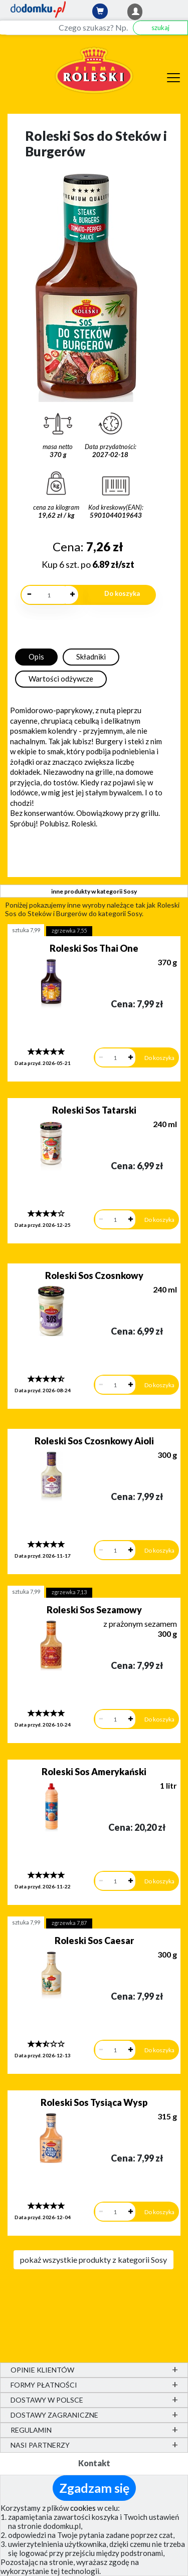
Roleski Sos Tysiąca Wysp (94, 2102)
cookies (83, 2507)
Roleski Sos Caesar (94, 1940)
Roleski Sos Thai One (94, 948)
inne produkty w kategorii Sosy (94, 891)
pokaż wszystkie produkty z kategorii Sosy (93, 2259)
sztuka (26, 930)
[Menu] (173, 76)
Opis (36, 656)
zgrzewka (69, 930)
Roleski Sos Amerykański (94, 1771)
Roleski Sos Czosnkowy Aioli (94, 1440)
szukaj (160, 28)
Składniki (91, 656)
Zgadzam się (94, 2487)
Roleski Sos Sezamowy (94, 1609)
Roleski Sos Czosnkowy (94, 1275)
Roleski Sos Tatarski (94, 1110)
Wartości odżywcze (61, 678)
